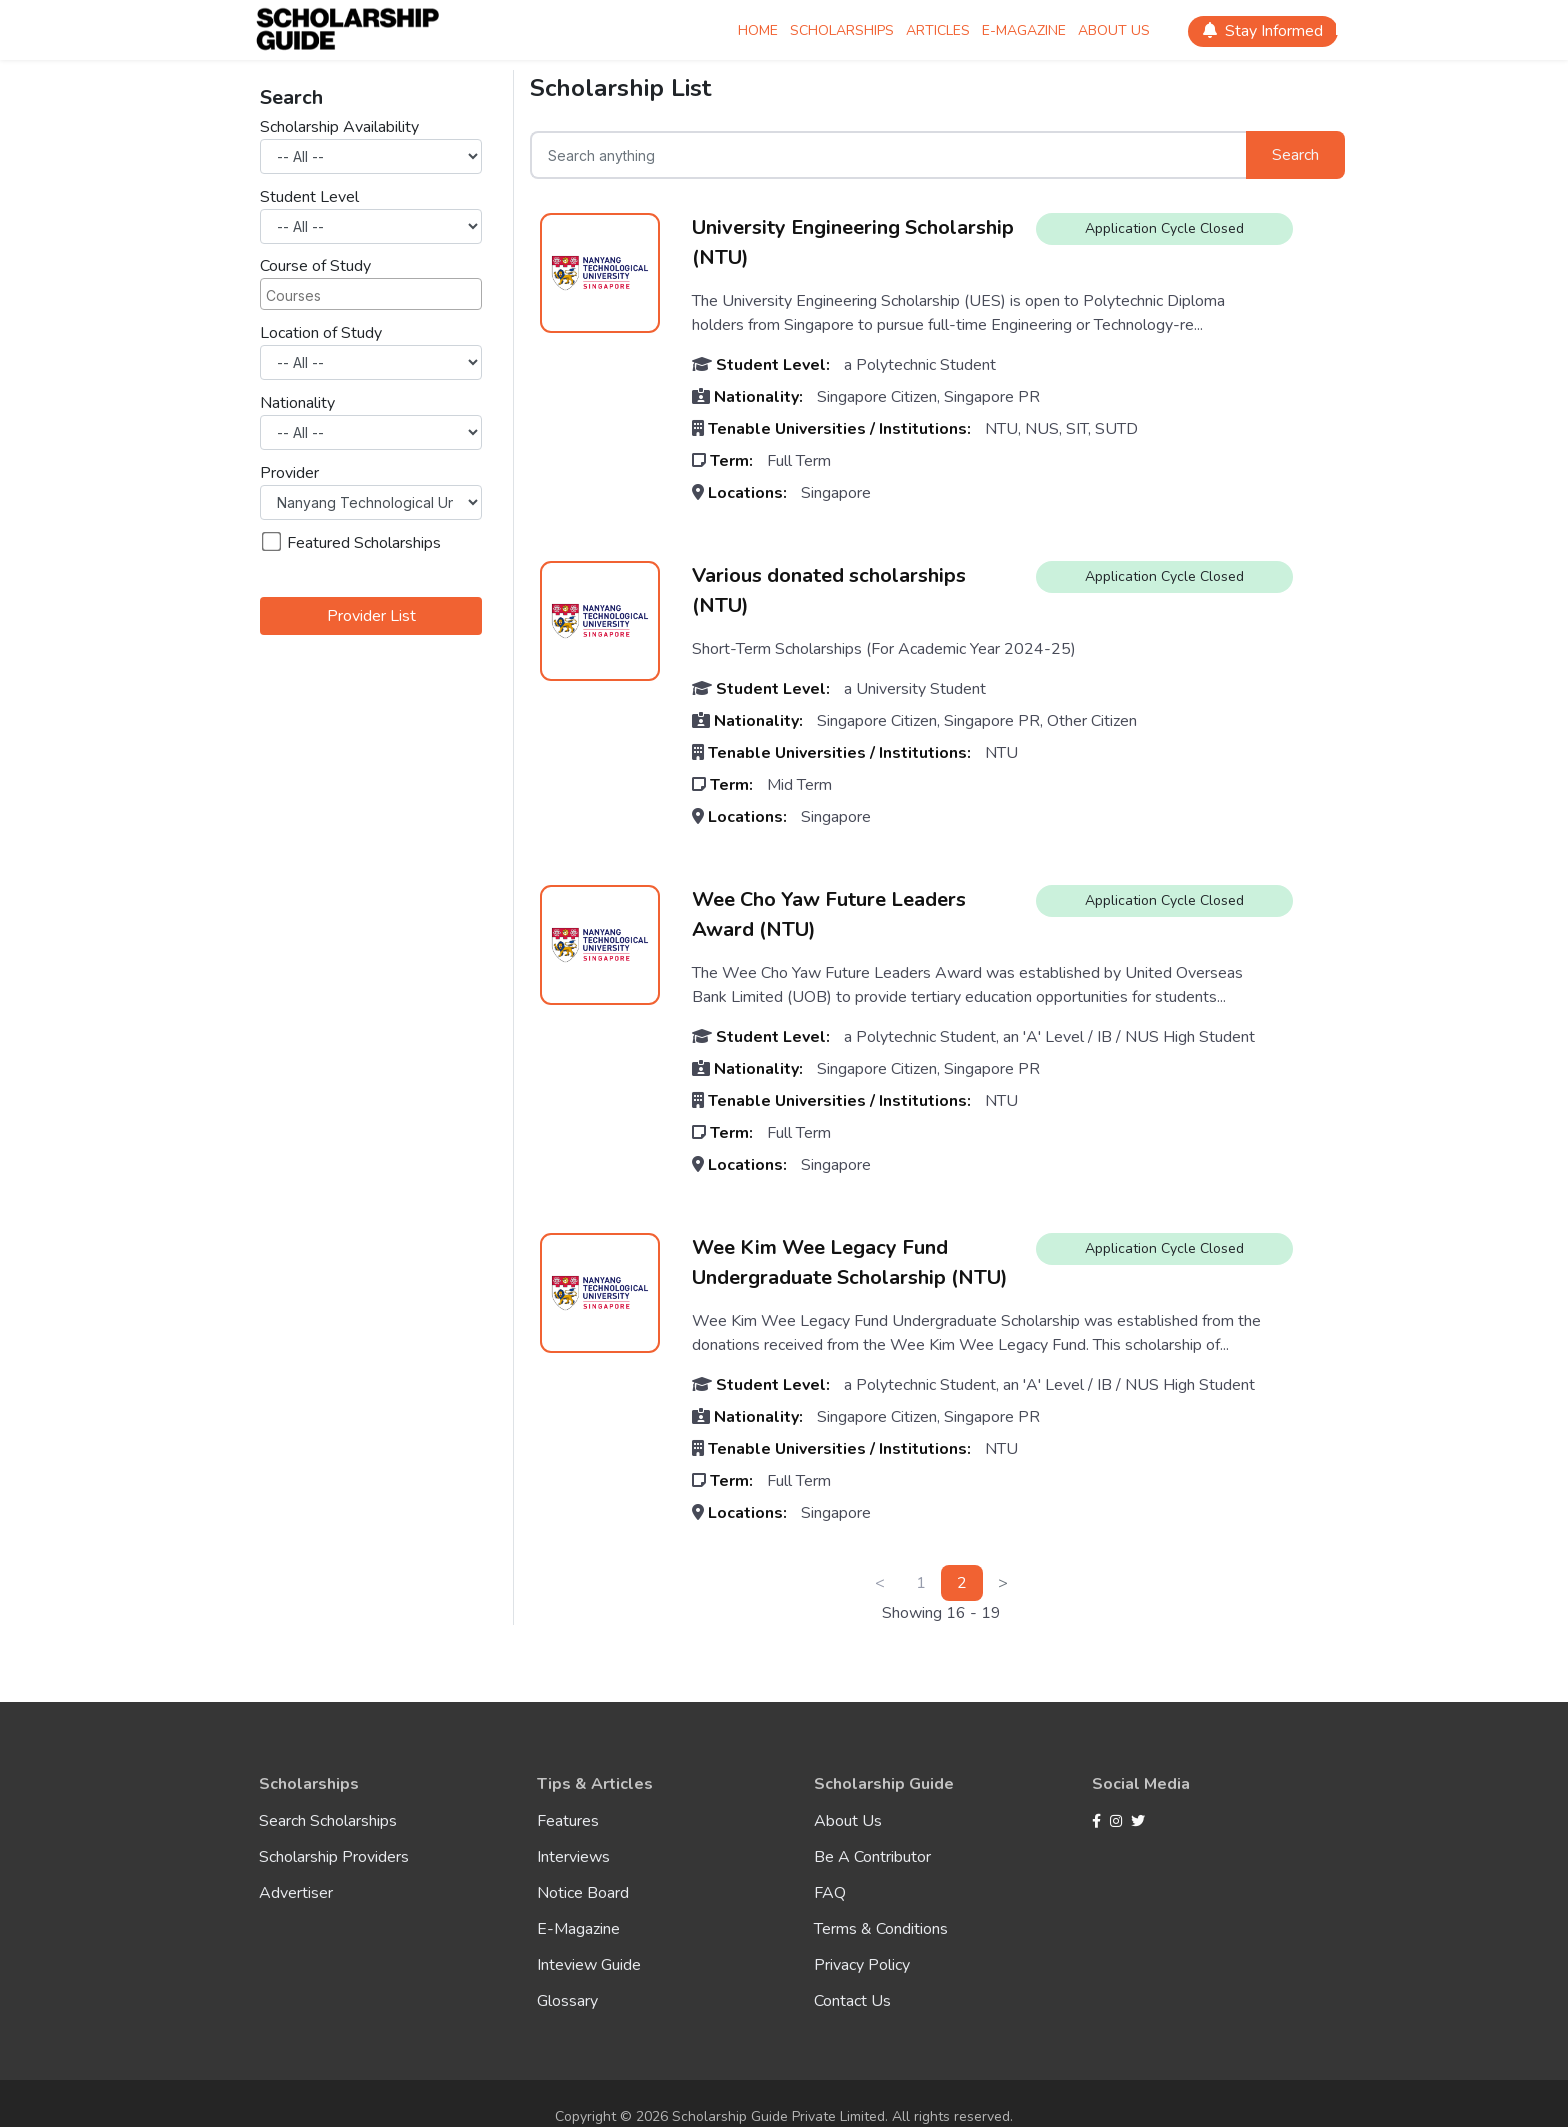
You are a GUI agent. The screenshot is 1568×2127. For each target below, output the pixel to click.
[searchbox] (363, 294)
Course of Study (315, 266)
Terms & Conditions (881, 1929)
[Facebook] (1099, 1822)
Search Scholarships (328, 1821)
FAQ (830, 1893)
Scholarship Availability (339, 127)
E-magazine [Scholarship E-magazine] (1024, 30)
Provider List (371, 616)
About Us (848, 1821)
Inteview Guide (589, 1965)
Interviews (573, 1857)
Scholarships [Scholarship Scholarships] (842, 30)
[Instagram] (1118, 1822)
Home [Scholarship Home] (758, 30)
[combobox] (371, 294)
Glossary (567, 2001)
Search (1295, 155)
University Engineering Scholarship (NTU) (853, 242)
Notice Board (583, 1893)
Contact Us (852, 2001)
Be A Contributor (872, 1857)
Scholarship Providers (334, 1857)
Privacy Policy (862, 1965)
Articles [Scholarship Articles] (938, 30)
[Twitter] (1138, 1822)
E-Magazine (578, 1929)
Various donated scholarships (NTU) (829, 590)
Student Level (309, 197)
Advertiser (296, 1893)
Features (568, 1821)
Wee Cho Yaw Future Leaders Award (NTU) (829, 914)
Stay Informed (1263, 31)
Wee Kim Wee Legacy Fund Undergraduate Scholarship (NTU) (850, 1262)
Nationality (297, 403)
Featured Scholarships (351, 543)
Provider (289, 473)
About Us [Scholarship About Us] (1114, 30)
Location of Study (321, 333)
